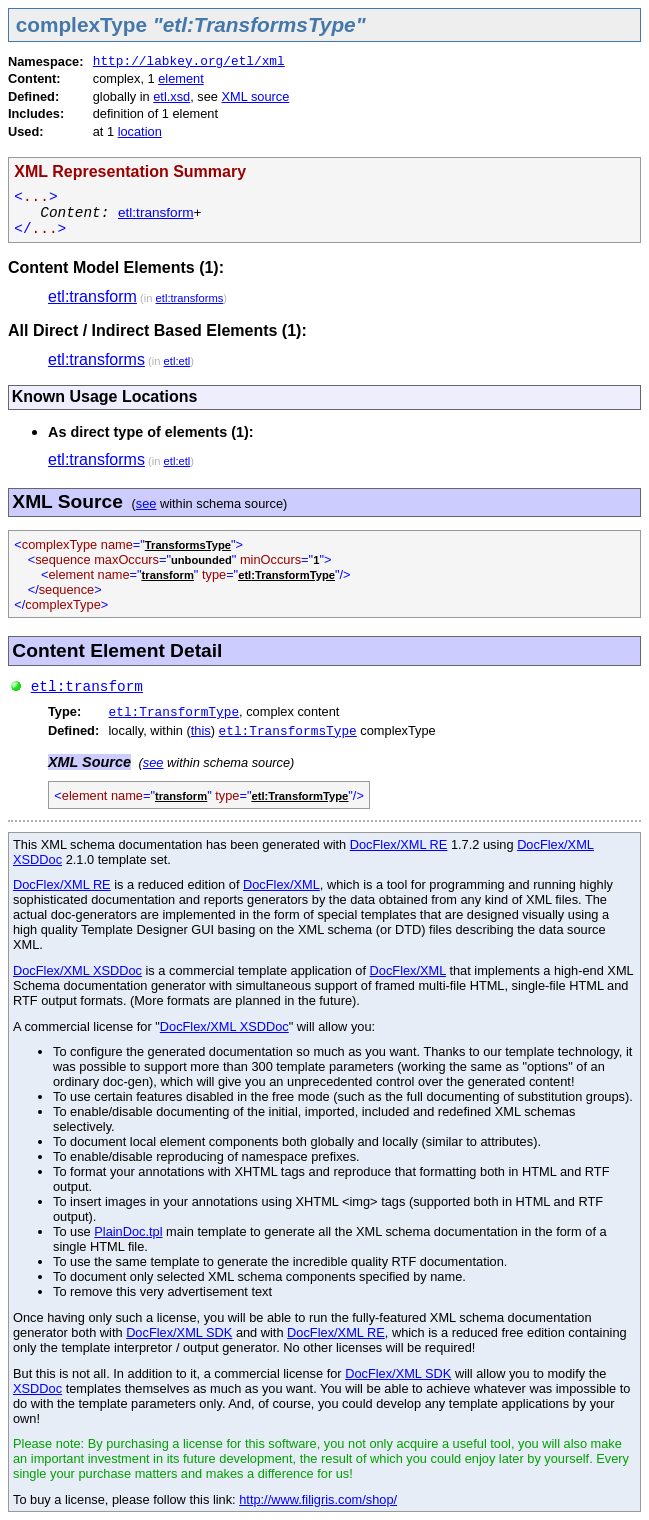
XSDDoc (37, 1388)
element (181, 78)
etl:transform (156, 212)
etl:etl (177, 361)
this (201, 730)
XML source (256, 96)
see (146, 503)
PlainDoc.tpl (128, 1231)
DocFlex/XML (281, 884)
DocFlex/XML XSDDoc (77, 970)
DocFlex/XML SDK (179, 1332)
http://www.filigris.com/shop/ (318, 1499)
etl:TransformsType (288, 731)
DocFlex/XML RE (399, 844)
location (140, 131)
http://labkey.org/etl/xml (189, 61)
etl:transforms (190, 298)
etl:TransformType (174, 712)
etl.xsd (171, 96)
